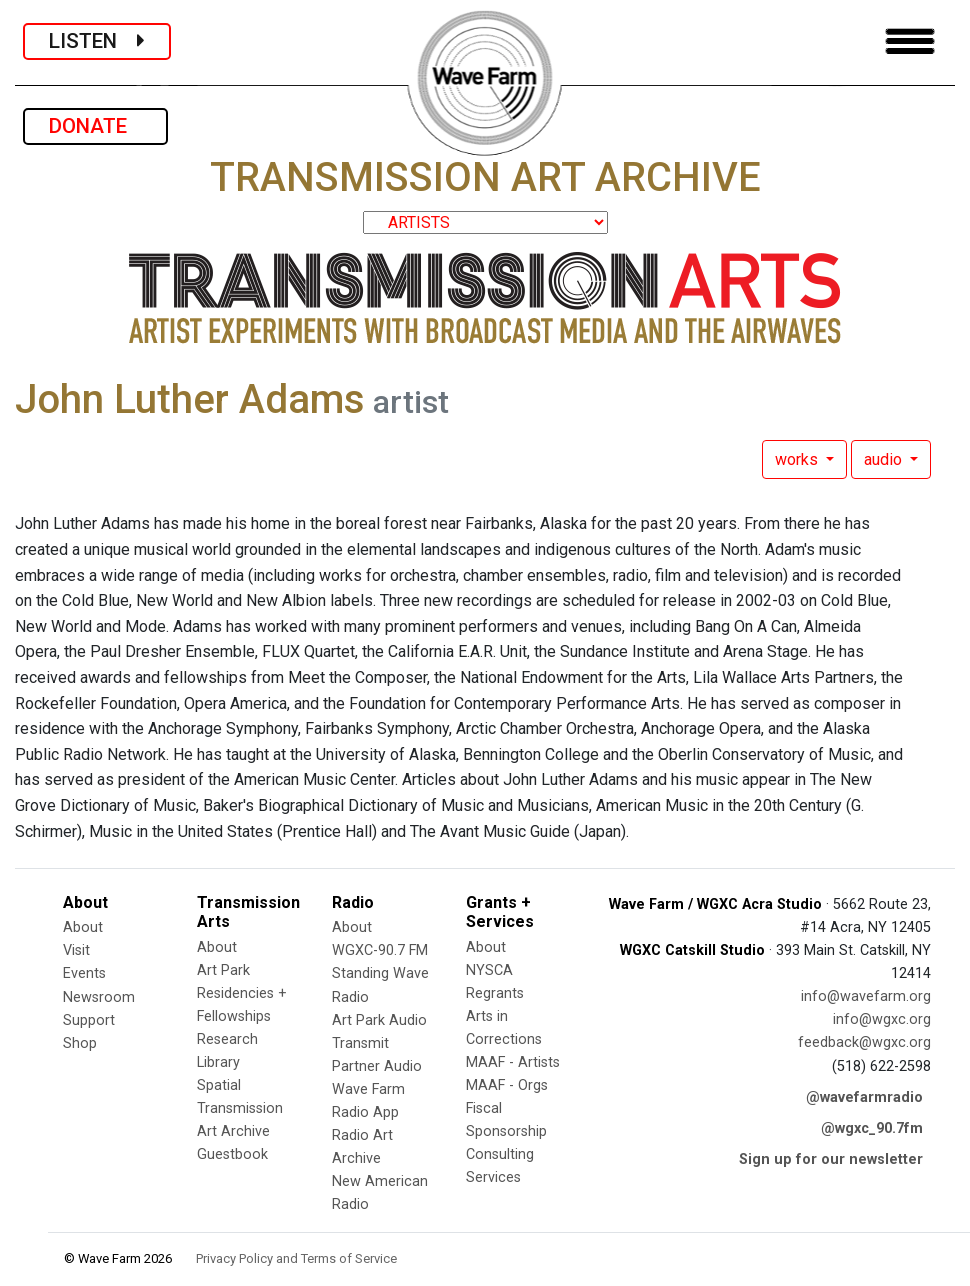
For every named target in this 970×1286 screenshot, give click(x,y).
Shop (80, 1043)
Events (84, 973)
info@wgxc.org (882, 1019)
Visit (76, 950)
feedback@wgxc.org (864, 1042)
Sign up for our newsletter (831, 1159)
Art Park (223, 970)
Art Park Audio (379, 1020)
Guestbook (232, 1154)
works (798, 459)
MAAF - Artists (513, 1062)
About (83, 927)
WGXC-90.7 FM (380, 950)
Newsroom (99, 997)
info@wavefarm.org (866, 996)
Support (89, 1020)
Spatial (219, 1085)
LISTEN (97, 41)
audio (885, 459)
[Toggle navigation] (910, 41)
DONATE (95, 126)
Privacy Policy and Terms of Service (296, 1258)
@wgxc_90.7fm (872, 1128)
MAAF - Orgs (507, 1085)
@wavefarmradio (864, 1097)
